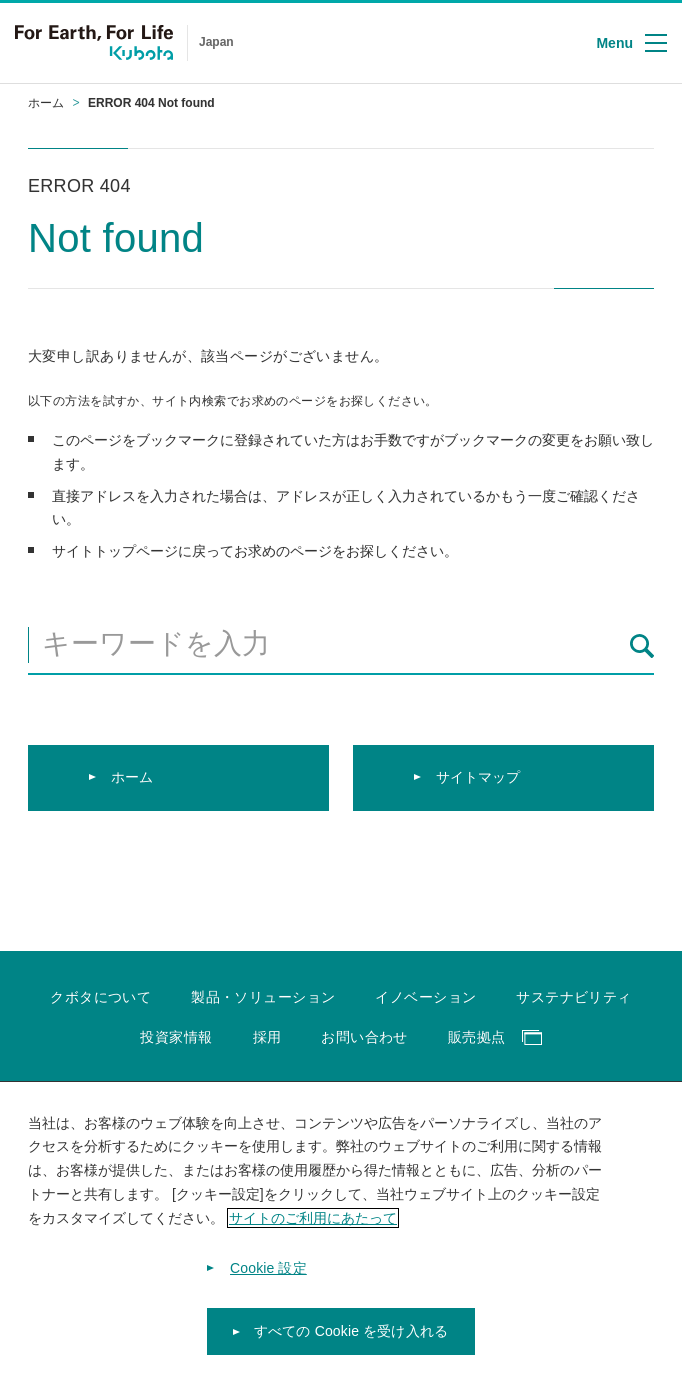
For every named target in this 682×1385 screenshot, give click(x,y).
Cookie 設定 (268, 1269)
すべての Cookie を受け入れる (351, 1333)
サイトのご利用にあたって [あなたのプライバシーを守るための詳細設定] (313, 1219)
